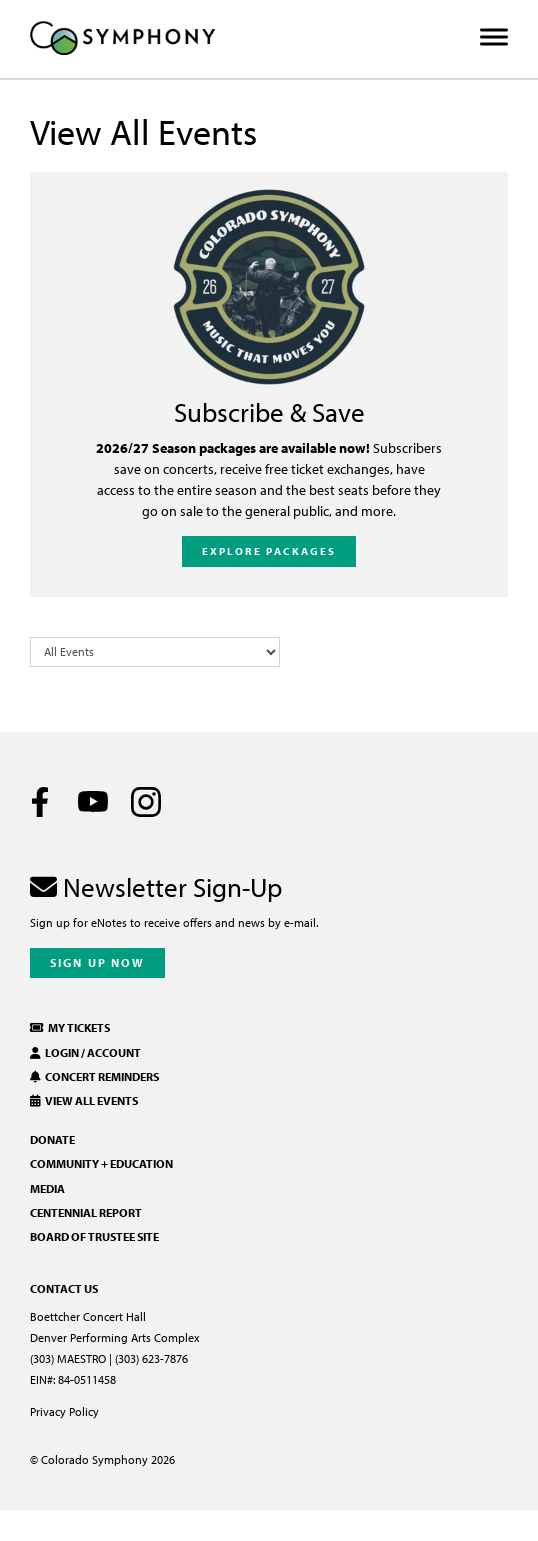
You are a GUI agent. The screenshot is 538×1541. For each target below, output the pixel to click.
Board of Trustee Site (94, 1236)
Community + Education (101, 1163)
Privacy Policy (64, 1411)
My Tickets (70, 1027)
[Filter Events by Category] (155, 652)
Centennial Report (86, 1212)
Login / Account (85, 1052)
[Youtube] (93, 802)
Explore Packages (269, 551)
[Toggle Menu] (494, 37)
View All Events (84, 1100)
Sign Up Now (97, 962)
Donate (52, 1139)
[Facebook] (40, 802)
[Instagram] (146, 802)
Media (47, 1188)
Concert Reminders (94, 1076)
